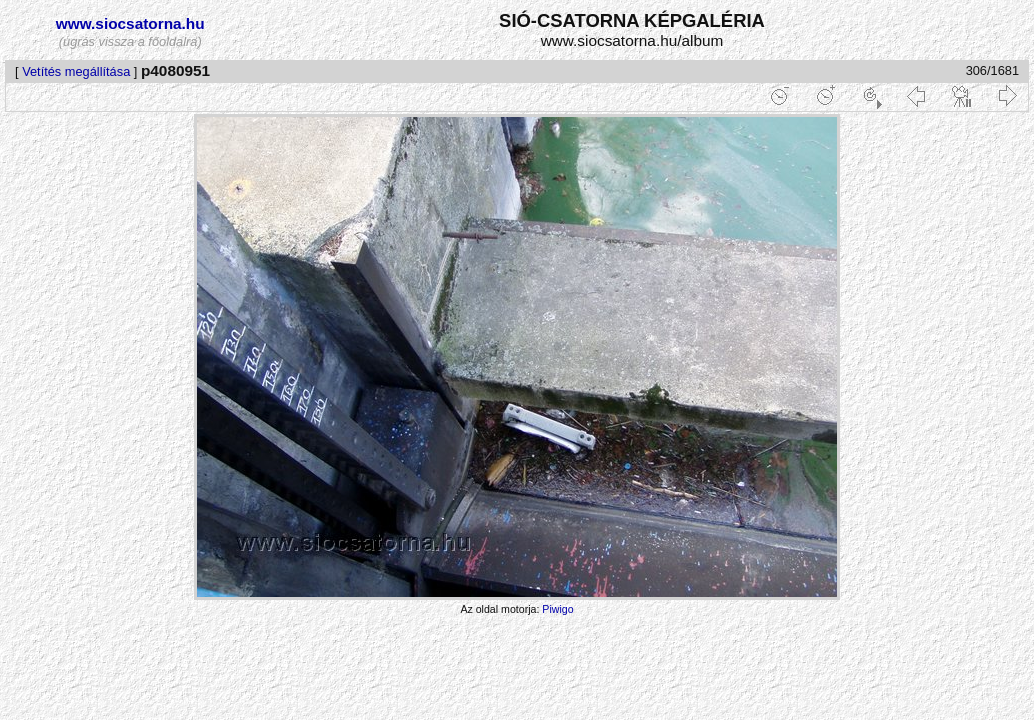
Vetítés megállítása (76, 71)
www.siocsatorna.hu (130, 23)
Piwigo (557, 609)
